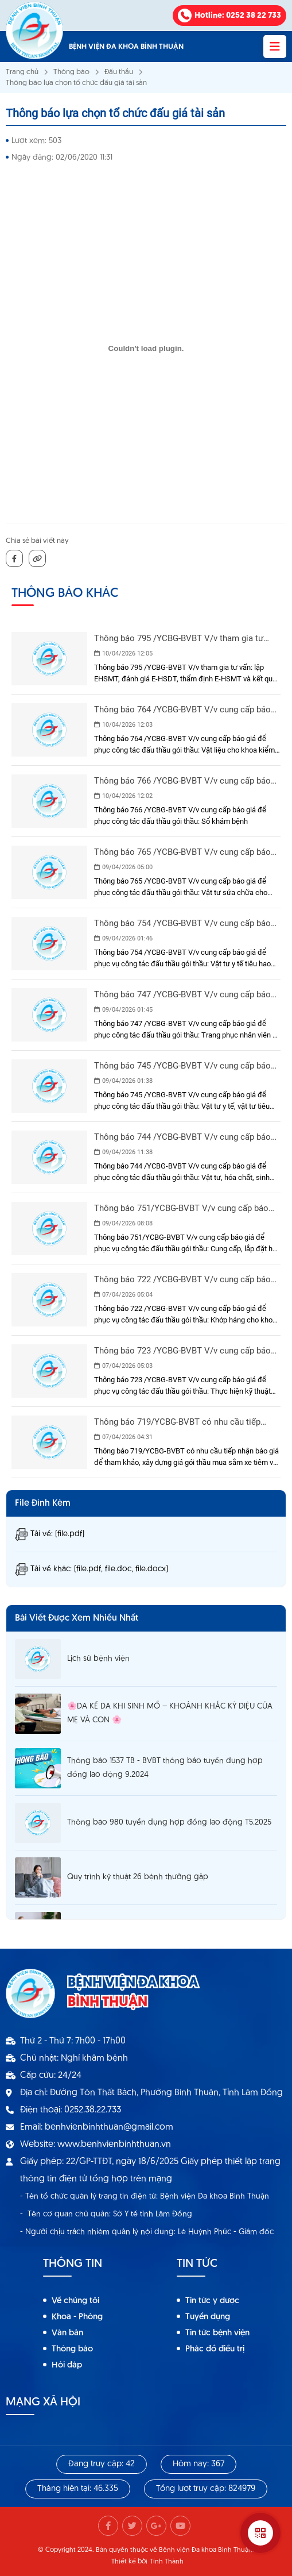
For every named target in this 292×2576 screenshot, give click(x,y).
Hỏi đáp (67, 2365)
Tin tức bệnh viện (217, 2333)
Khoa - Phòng (77, 2317)
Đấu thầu (118, 72)
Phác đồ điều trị (214, 2349)
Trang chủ (22, 72)
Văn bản (67, 2333)
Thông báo (71, 72)
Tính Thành (167, 2561)
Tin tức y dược (212, 2301)
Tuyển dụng (207, 2317)
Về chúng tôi (75, 2301)
